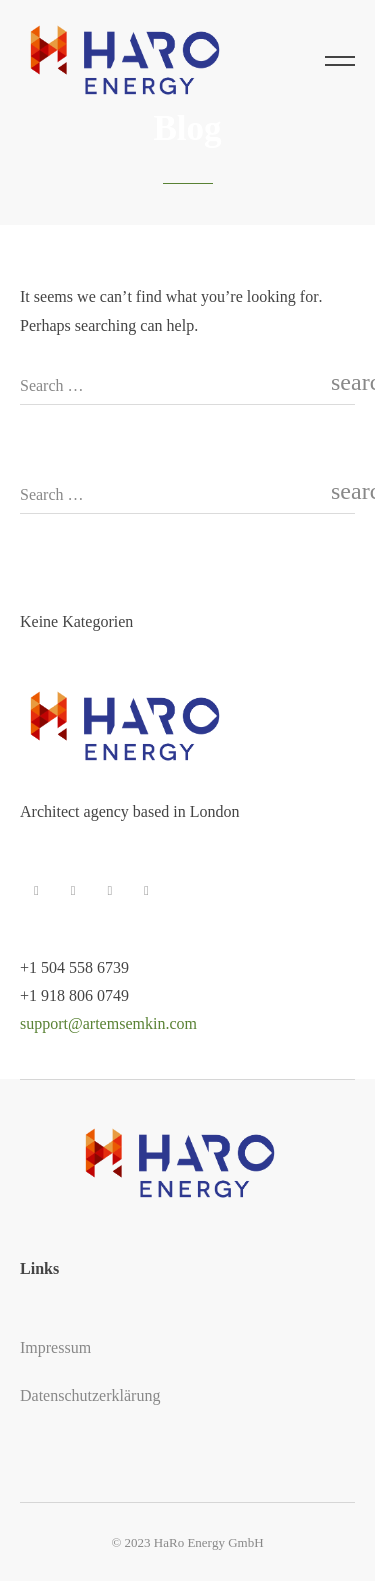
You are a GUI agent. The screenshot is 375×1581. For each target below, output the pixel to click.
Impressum (55, 1347)
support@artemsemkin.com (108, 1023)
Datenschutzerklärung (90, 1395)
